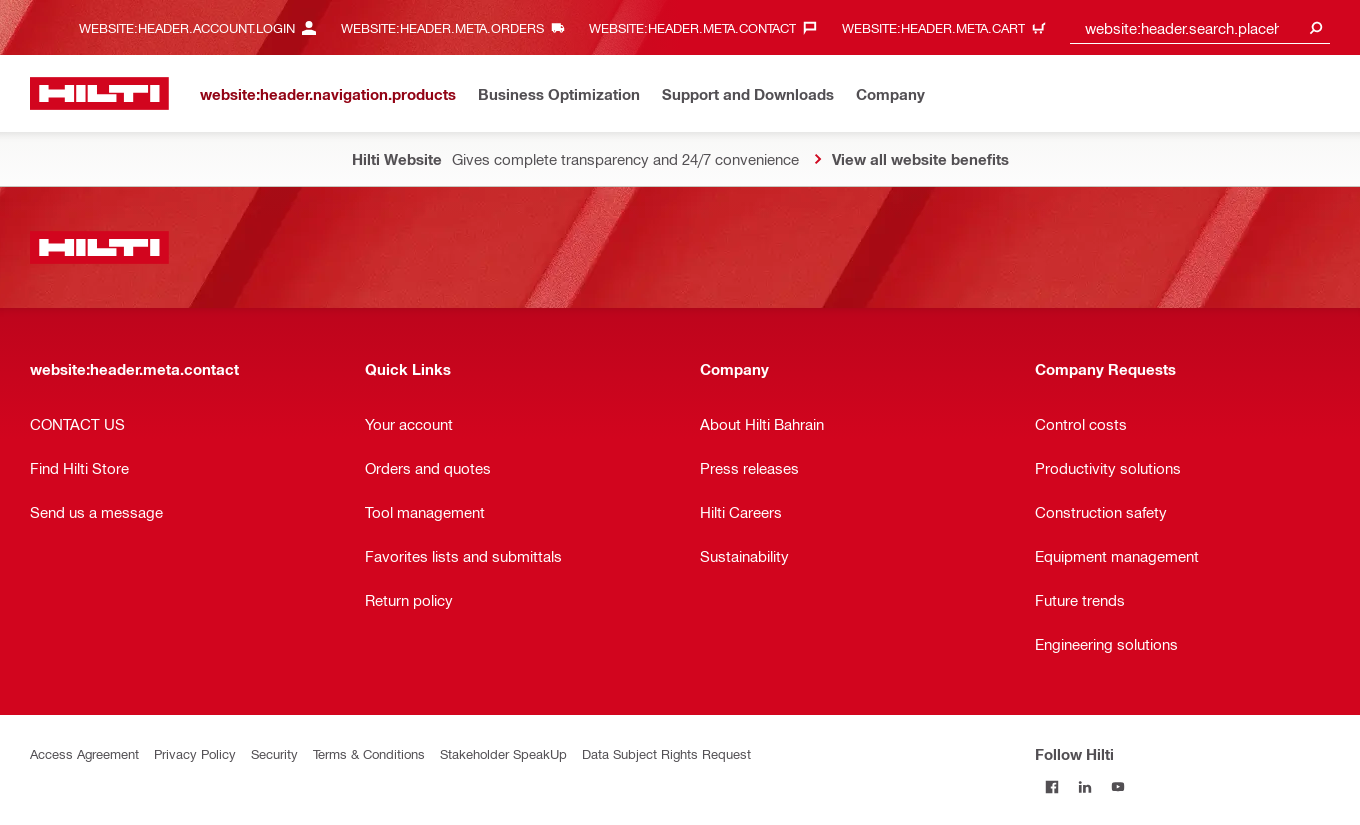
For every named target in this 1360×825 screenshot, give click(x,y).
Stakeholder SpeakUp (503, 753)
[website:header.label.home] (99, 93)
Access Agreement (84, 753)
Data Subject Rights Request (666, 753)
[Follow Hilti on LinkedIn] (1084, 786)
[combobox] (1200, 27)
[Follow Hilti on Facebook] (1051, 786)
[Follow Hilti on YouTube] (1117, 786)
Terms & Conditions (369, 753)
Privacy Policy (195, 753)
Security (274, 753)
